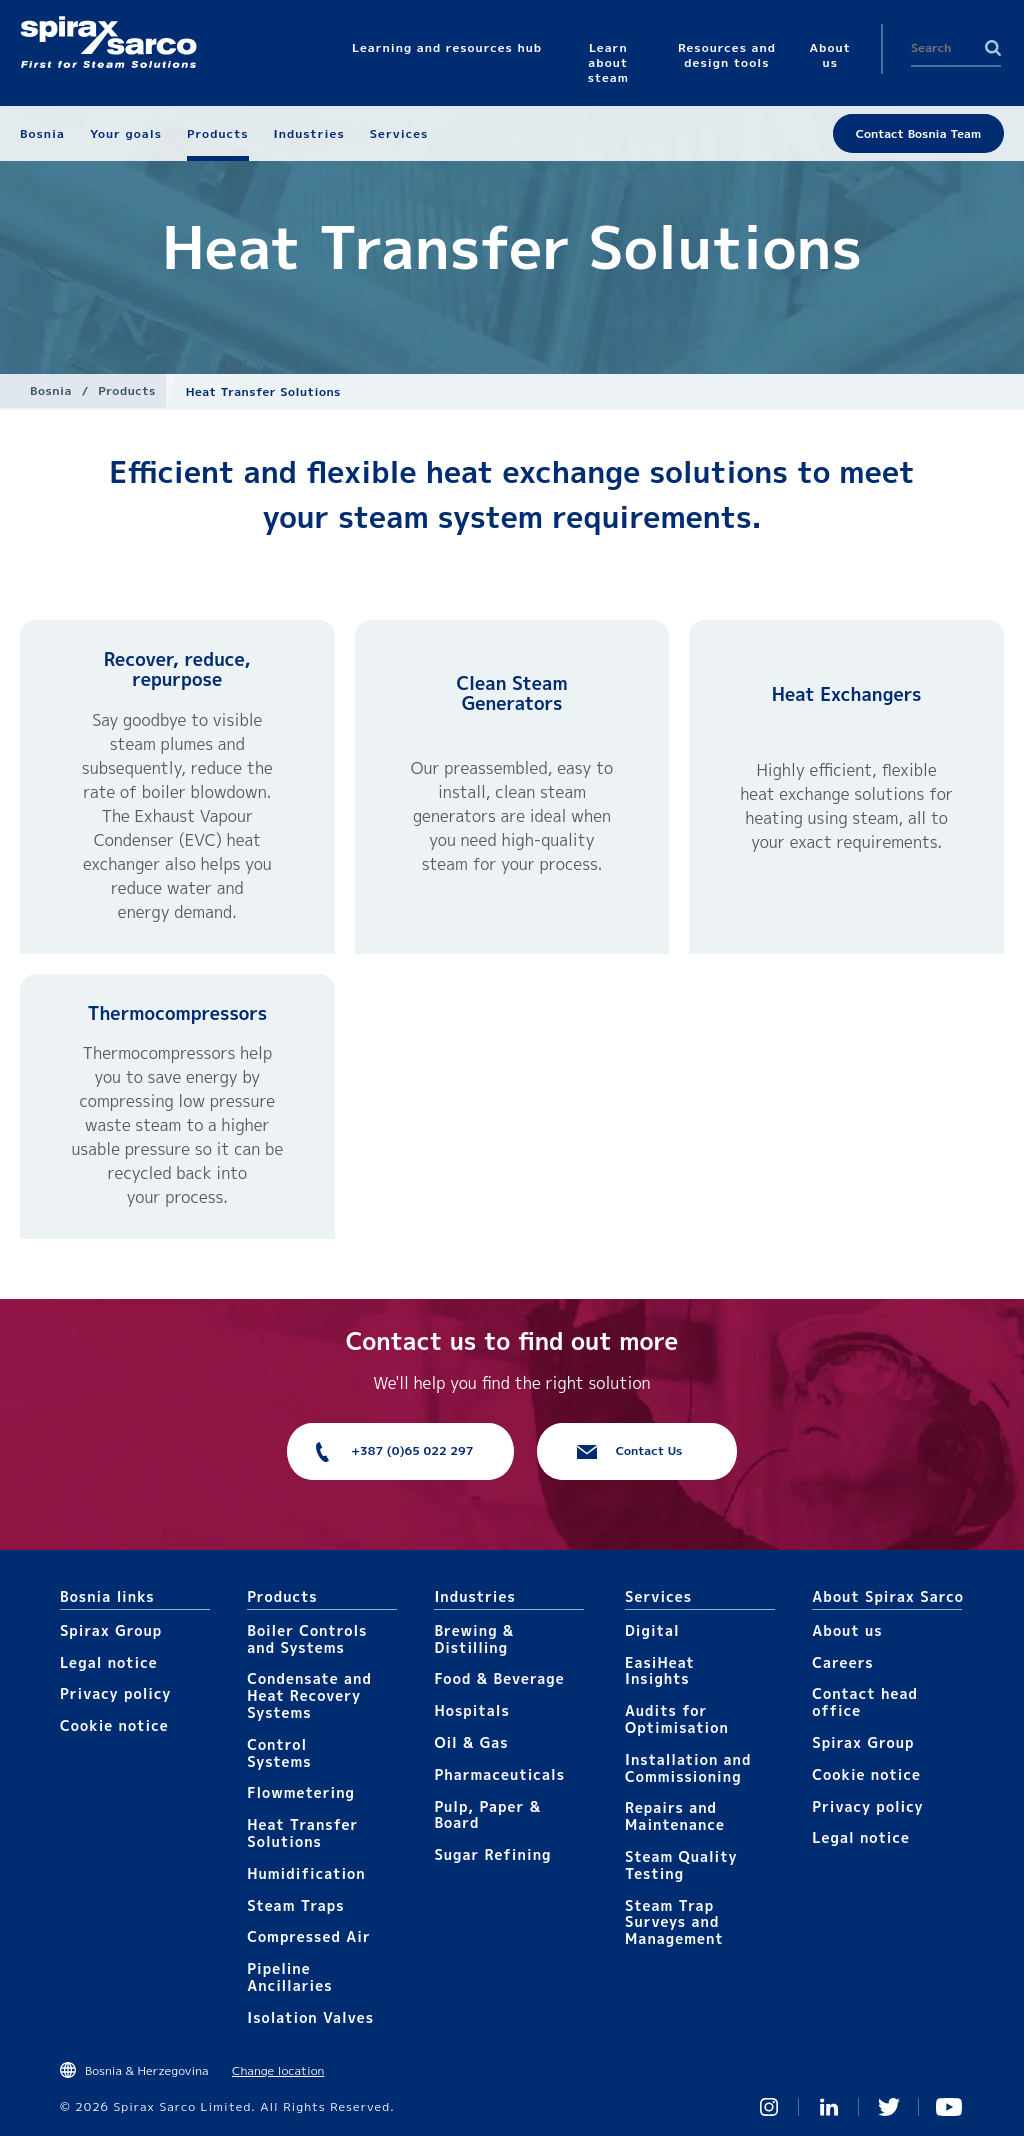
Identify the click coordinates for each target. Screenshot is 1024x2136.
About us (847, 1630)
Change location (278, 2070)
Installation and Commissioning (688, 1768)
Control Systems (279, 1753)
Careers (842, 1662)
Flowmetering (301, 1792)
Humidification (306, 1873)
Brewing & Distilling (474, 1639)
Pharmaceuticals (499, 1774)
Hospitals (471, 1710)
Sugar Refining (492, 1854)
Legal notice (109, 1662)
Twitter (889, 2107)
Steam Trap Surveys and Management (674, 1922)
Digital (652, 1630)
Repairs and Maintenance (675, 1816)
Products (126, 390)
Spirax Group (111, 1630)
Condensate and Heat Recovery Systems (309, 1695)
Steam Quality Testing (681, 1865)
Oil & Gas (471, 1742)
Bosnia (51, 390)
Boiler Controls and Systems (307, 1639)
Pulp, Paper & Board (487, 1815)
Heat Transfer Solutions (302, 1833)
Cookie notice (114, 1725)
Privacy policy (116, 1693)
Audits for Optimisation (677, 1719)
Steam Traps (295, 1905)
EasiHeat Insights (660, 1671)
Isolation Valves (310, 2017)
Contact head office (865, 1702)
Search (993, 48)
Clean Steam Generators (511, 693)
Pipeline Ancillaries (289, 1977)
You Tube (949, 2107)
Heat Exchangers (847, 694)
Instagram (769, 2107)
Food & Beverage (499, 1678)
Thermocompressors (177, 1013)
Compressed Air (309, 1936)
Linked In (829, 2107)
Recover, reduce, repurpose (177, 669)
